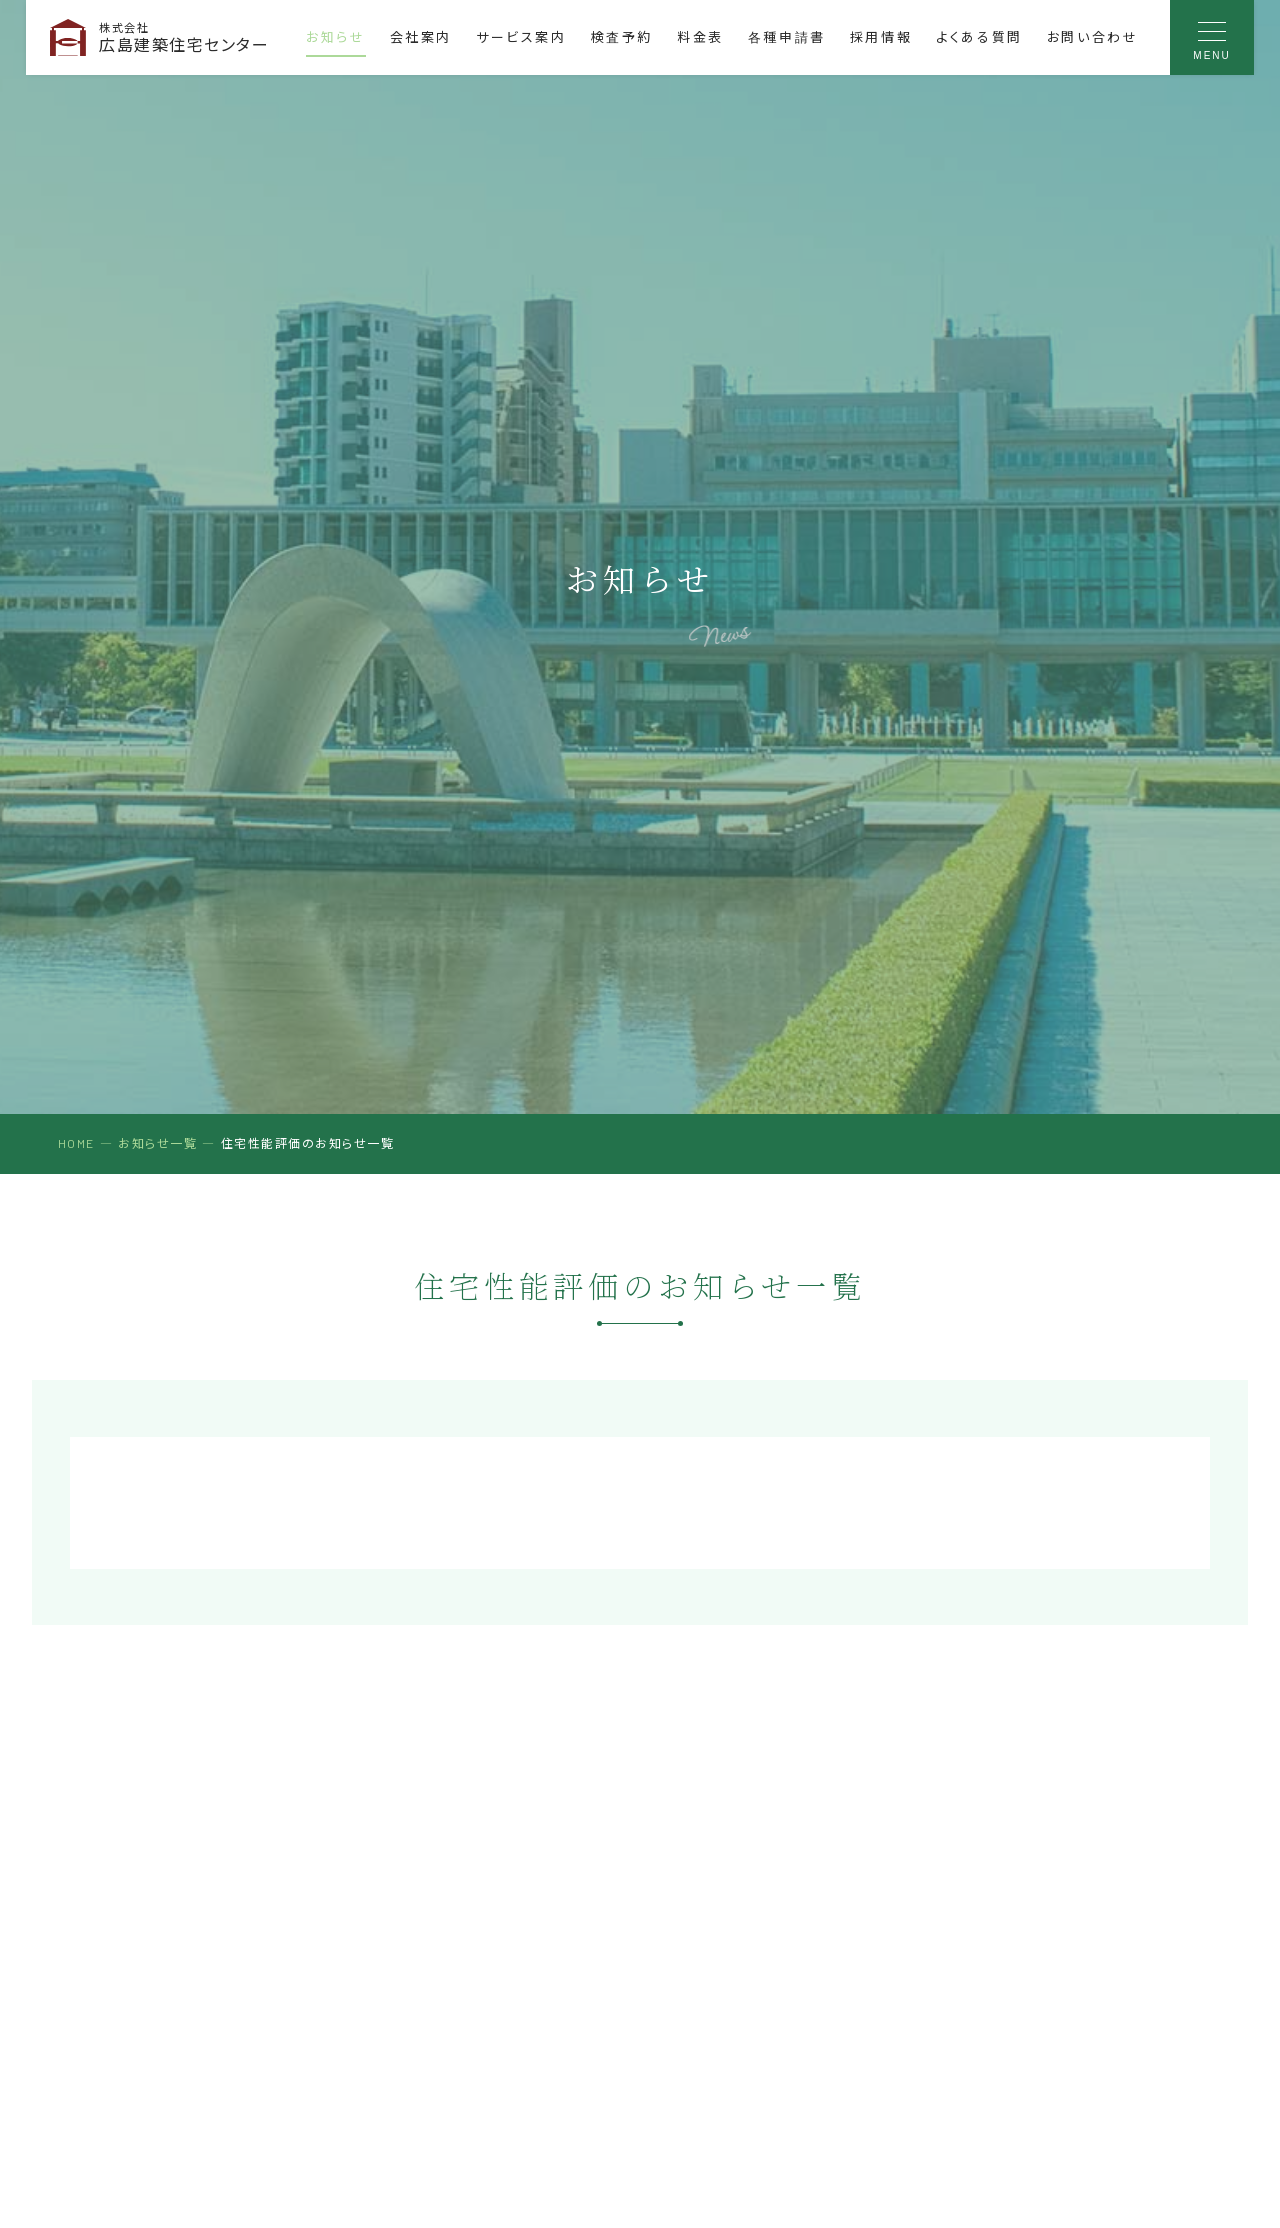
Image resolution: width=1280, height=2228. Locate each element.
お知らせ (335, 37)
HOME (76, 1143)
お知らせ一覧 (157, 1143)
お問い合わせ (1093, 37)
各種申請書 (787, 37)
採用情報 (881, 37)
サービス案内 (521, 37)
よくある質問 (979, 37)
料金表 (700, 37)
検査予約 (622, 37)
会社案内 (421, 37)
